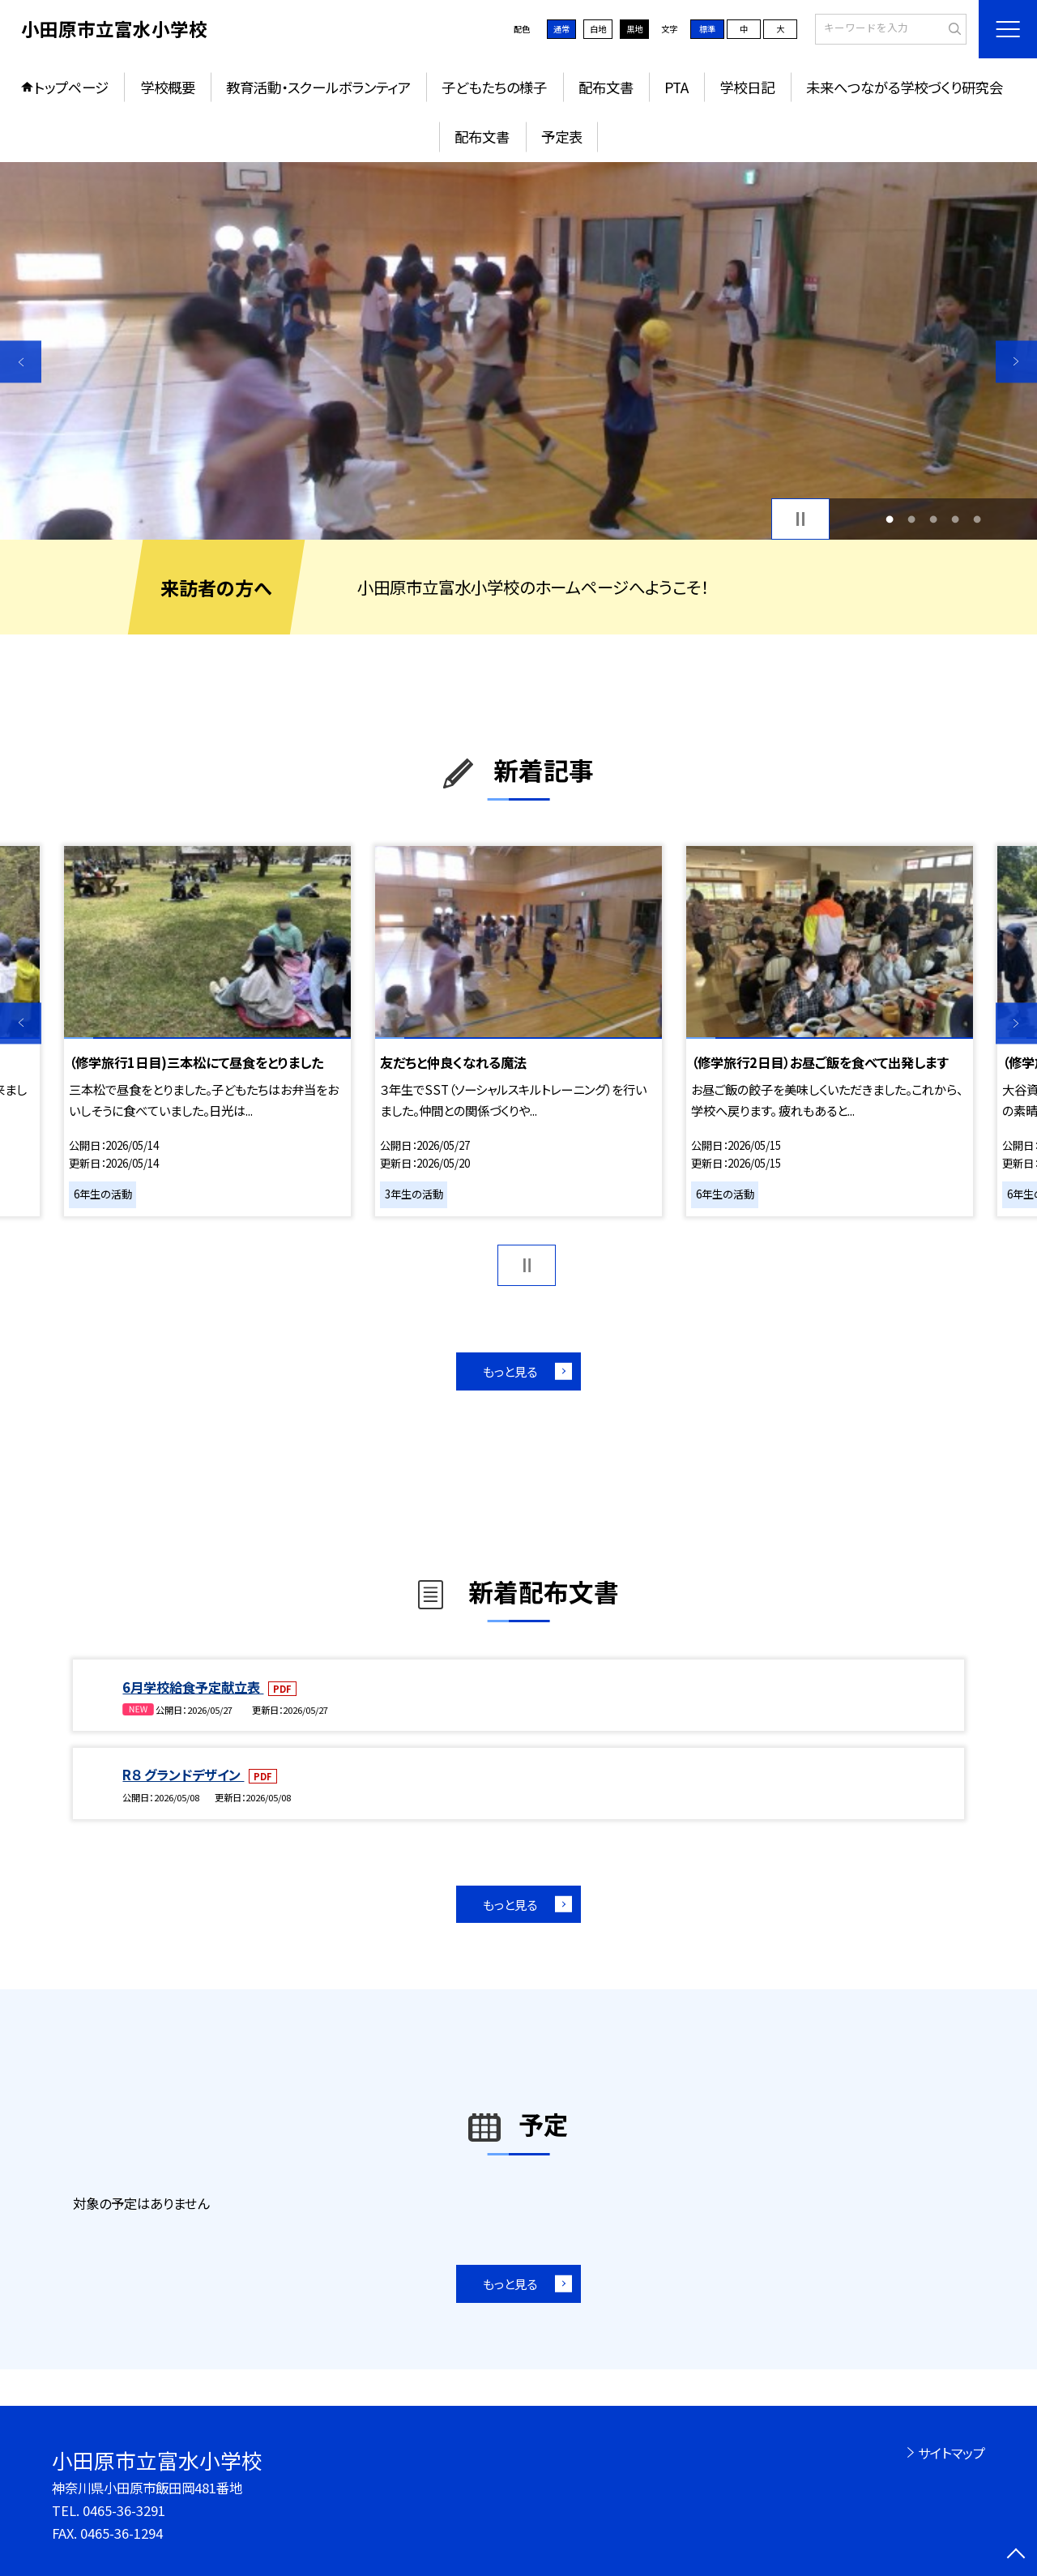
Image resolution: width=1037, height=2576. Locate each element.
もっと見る (510, 1371)
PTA (676, 87)
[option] (518, 351)
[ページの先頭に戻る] (1016, 2555)
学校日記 (747, 87)
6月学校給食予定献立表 (192, 1687)
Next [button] (1016, 361)
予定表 (562, 136)
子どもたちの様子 (494, 87)
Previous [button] (20, 361)
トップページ (71, 87)
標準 (707, 29)
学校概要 (167, 87)
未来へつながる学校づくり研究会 (904, 87)
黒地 (634, 29)
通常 (561, 29)
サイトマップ (951, 2453)
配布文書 (606, 87)
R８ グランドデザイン (183, 1774)
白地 (598, 29)
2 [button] (911, 519)
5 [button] (977, 519)
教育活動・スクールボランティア (318, 87)
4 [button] (955, 519)
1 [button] (889, 519)
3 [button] (933, 519)
